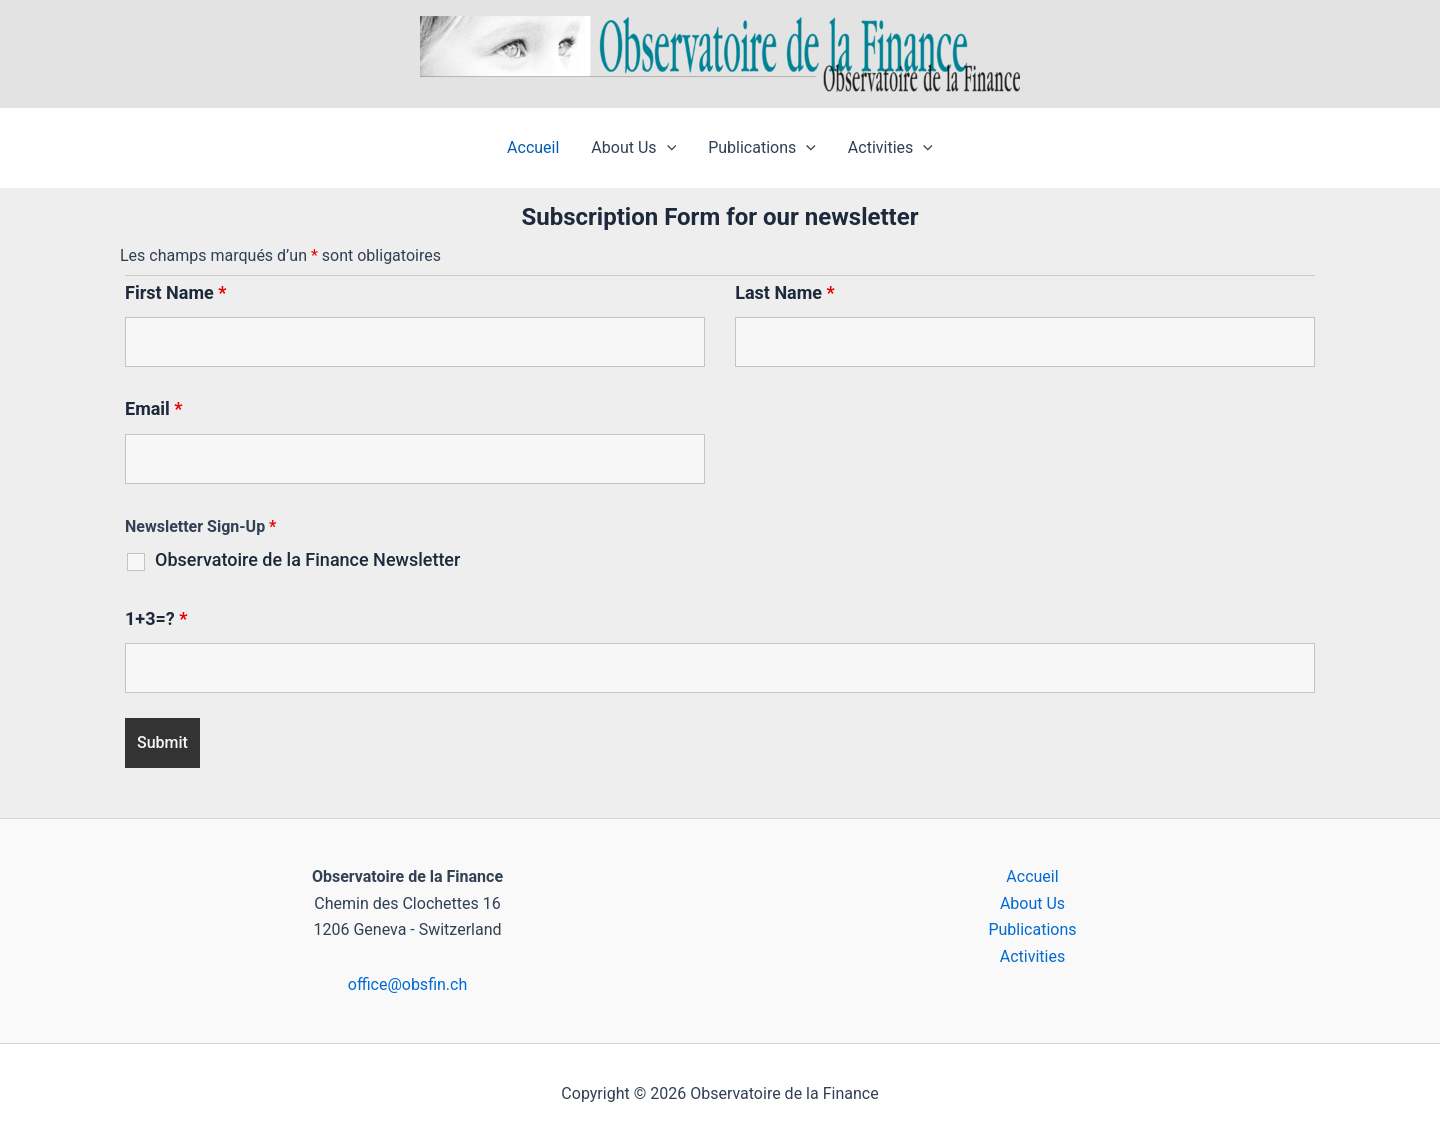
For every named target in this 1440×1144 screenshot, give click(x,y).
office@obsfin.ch (407, 984)
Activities (890, 148)
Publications (762, 148)
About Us (633, 148)
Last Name (785, 292)
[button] (667, 148)
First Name (175, 292)
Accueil (533, 147)
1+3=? (156, 618)
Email (154, 408)
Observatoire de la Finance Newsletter (307, 560)
